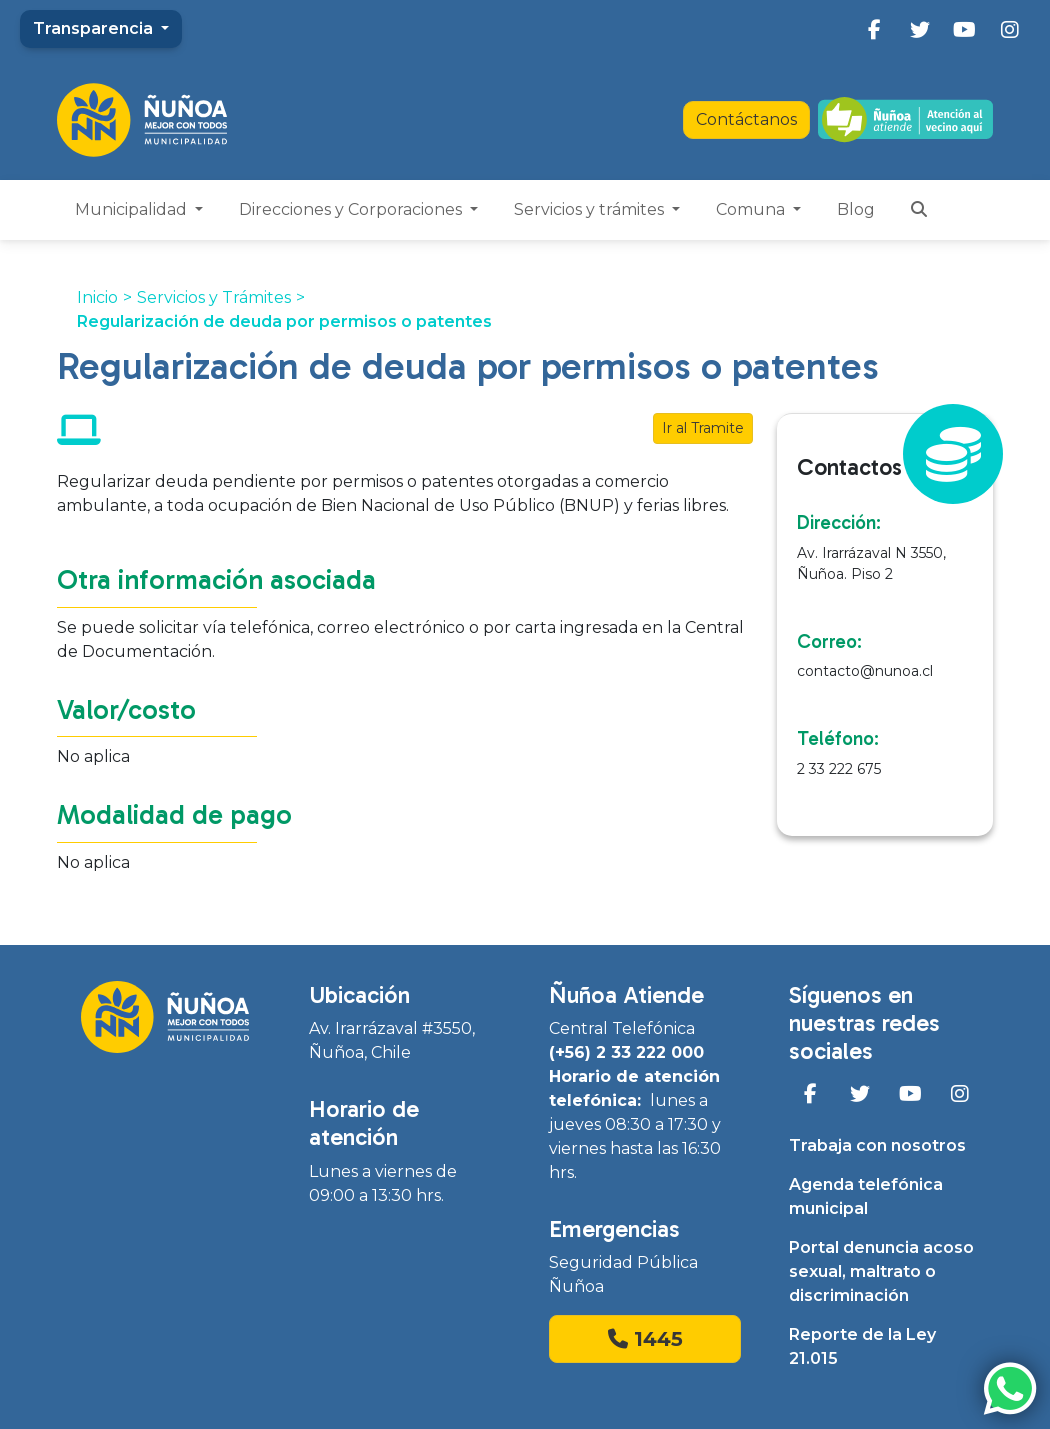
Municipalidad (133, 209)
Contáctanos (746, 119)
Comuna (752, 209)
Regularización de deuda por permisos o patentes (284, 321)
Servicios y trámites (591, 209)
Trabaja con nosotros (877, 1145)
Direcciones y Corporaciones (352, 209)
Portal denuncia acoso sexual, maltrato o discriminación (881, 1271)
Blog (856, 209)
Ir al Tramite (703, 428)
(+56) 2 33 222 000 (626, 1052)
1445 (645, 1339)
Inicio (97, 297)
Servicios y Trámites (214, 297)
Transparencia (95, 28)
